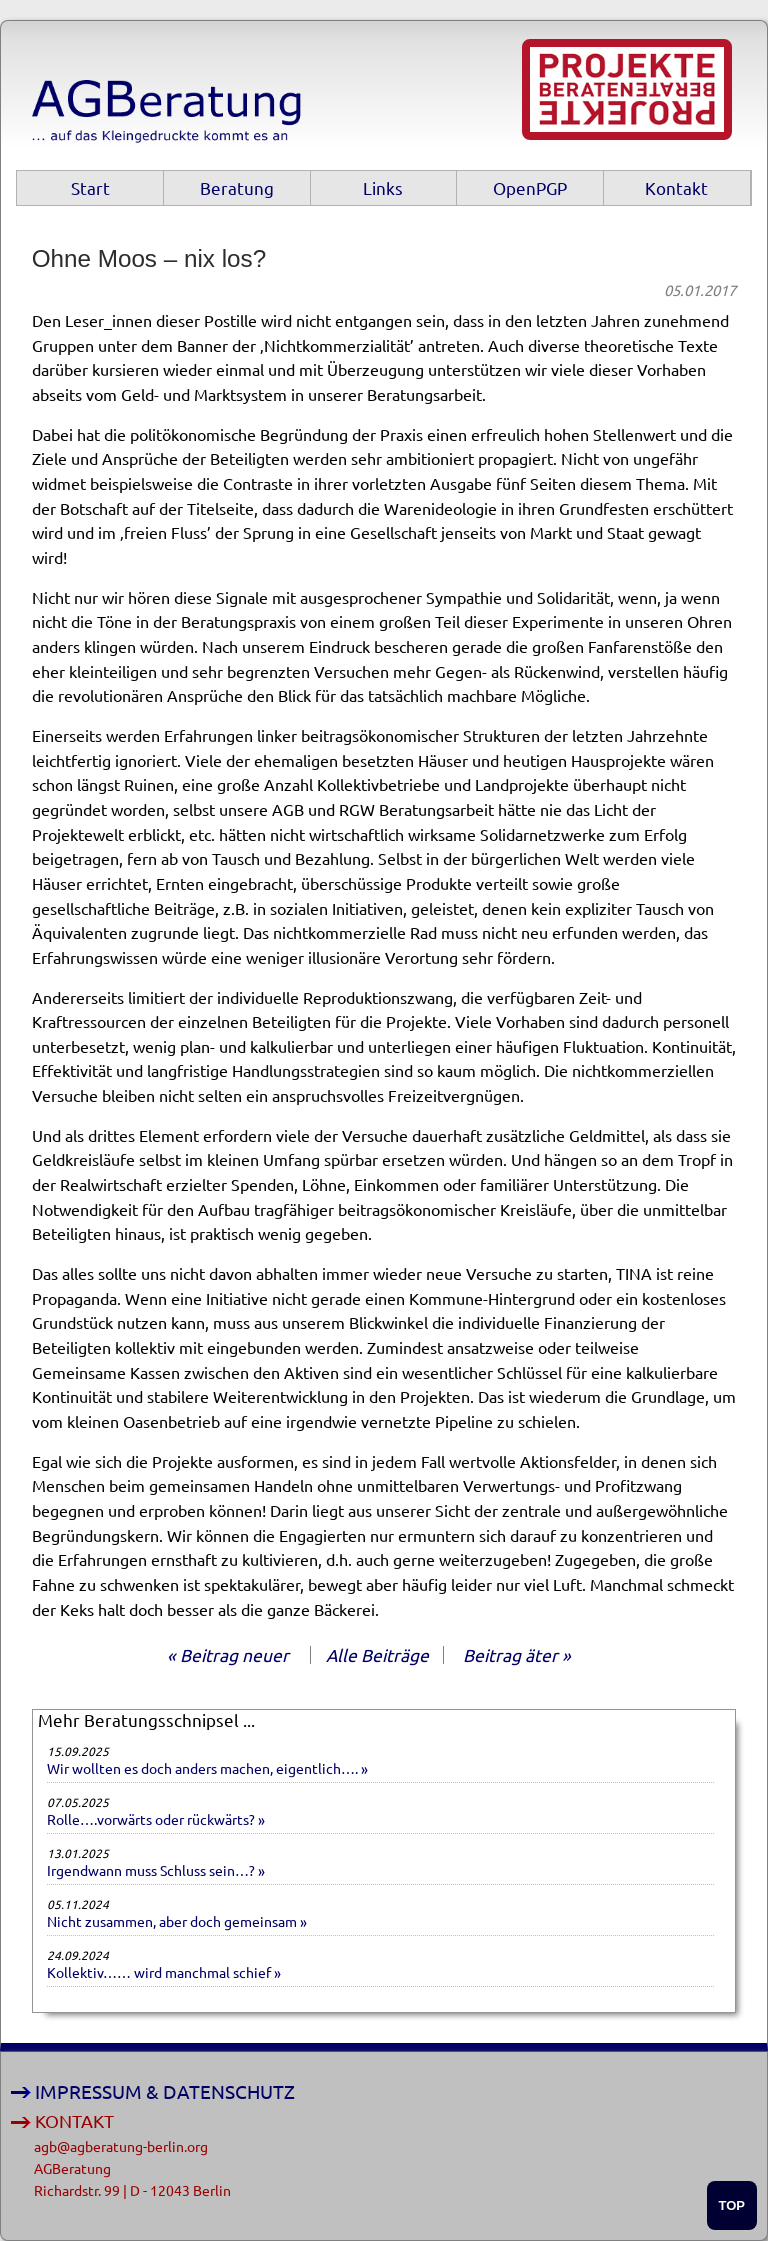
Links (383, 187)
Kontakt (676, 187)
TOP (732, 2205)
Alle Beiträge (377, 1654)
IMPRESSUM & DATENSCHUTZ (165, 2091)
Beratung (237, 187)
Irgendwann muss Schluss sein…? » (156, 1870)
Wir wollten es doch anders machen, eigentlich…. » (207, 1768)
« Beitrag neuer (228, 1654)
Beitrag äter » (517, 1654)
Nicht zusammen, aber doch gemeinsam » (177, 1921)
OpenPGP (530, 187)
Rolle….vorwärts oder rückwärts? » (156, 1819)
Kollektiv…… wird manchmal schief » (164, 1972)
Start (90, 187)
